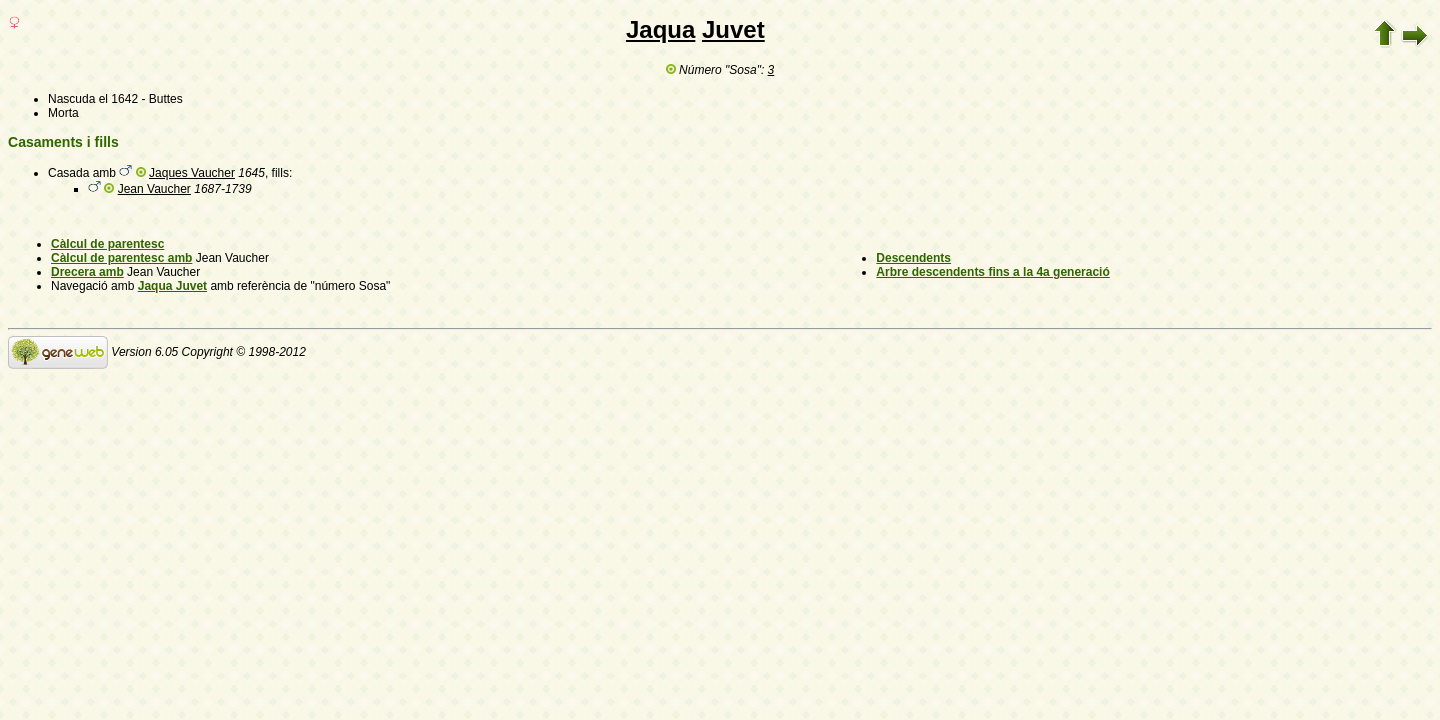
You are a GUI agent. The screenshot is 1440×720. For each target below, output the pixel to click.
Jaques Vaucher (192, 173)
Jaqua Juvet (172, 286)
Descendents (913, 258)
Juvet (733, 29)
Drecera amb (87, 272)
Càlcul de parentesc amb (121, 258)
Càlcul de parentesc (107, 244)
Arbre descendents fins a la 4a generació (992, 272)
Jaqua (660, 29)
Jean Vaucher (154, 189)
